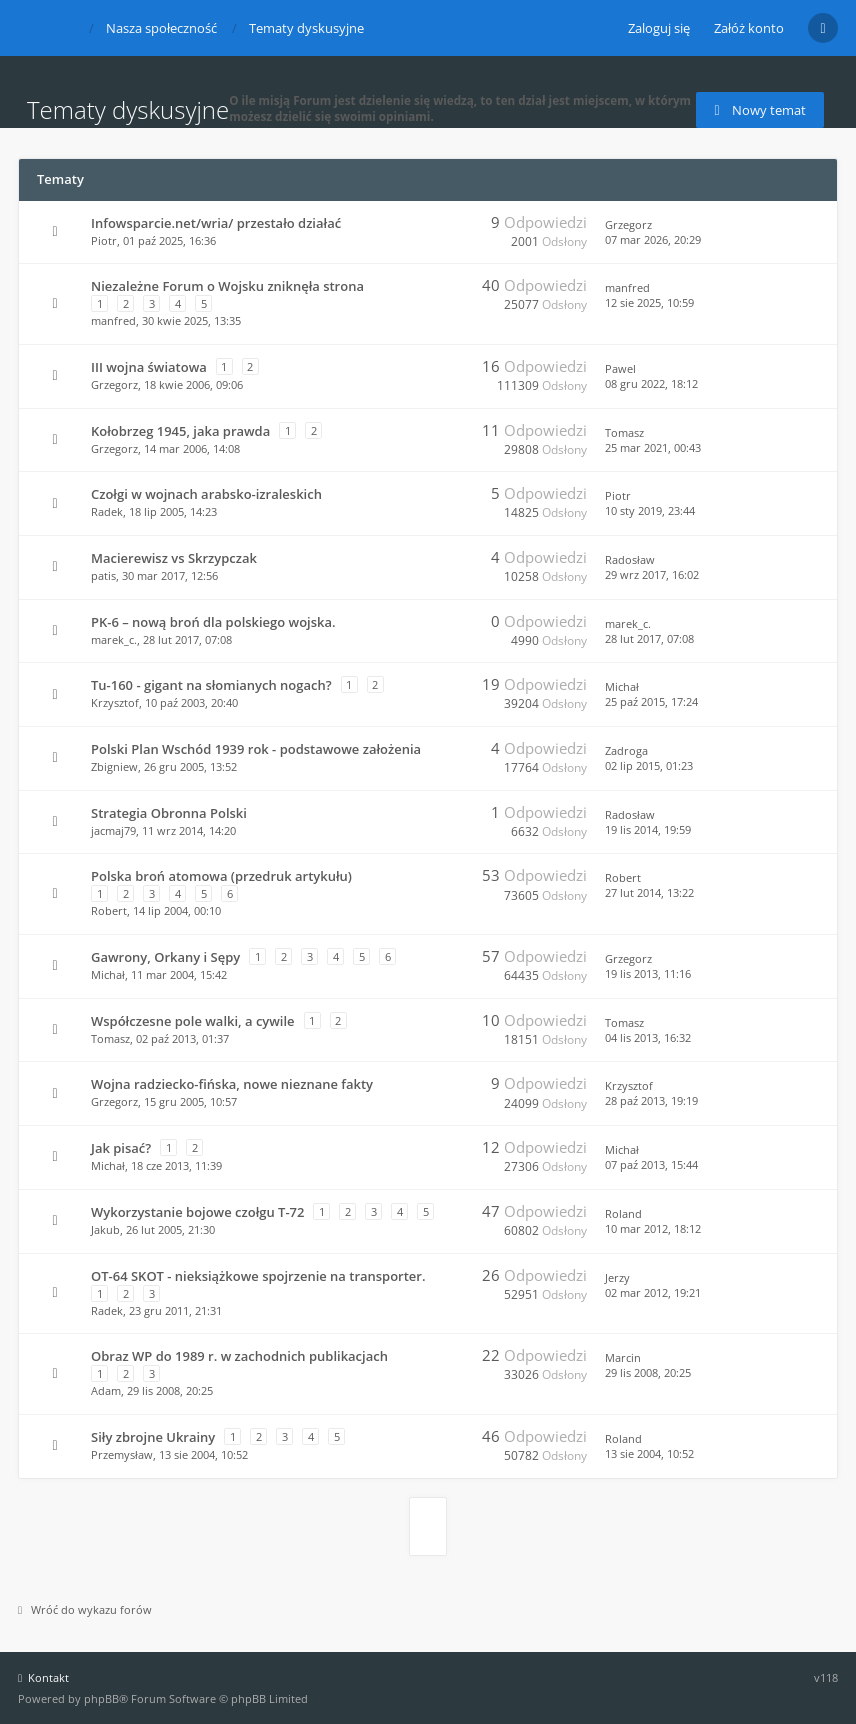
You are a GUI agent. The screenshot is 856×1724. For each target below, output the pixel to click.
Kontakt (43, 1677)
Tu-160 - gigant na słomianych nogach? (211, 685)
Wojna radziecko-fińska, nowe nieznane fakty (232, 1084)
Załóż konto (749, 28)
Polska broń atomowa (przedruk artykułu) (221, 876)
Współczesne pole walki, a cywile (193, 1021)
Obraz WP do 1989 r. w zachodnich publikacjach (239, 1356)
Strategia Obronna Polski (169, 813)
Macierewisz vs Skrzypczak (174, 558)
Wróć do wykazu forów (85, 1609)
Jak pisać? (121, 1148)
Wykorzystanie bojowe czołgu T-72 (197, 1212)
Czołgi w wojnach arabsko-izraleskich (206, 494)
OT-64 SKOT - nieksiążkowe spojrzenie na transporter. (258, 1276)
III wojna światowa (149, 367)
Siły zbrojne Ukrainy (153, 1437)
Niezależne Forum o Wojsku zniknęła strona (227, 286)
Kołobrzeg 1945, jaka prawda (180, 431)
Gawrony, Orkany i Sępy (165, 957)
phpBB (101, 1698)
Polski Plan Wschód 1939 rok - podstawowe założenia (256, 749)
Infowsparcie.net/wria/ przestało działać (216, 223)
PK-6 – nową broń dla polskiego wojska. (213, 622)
